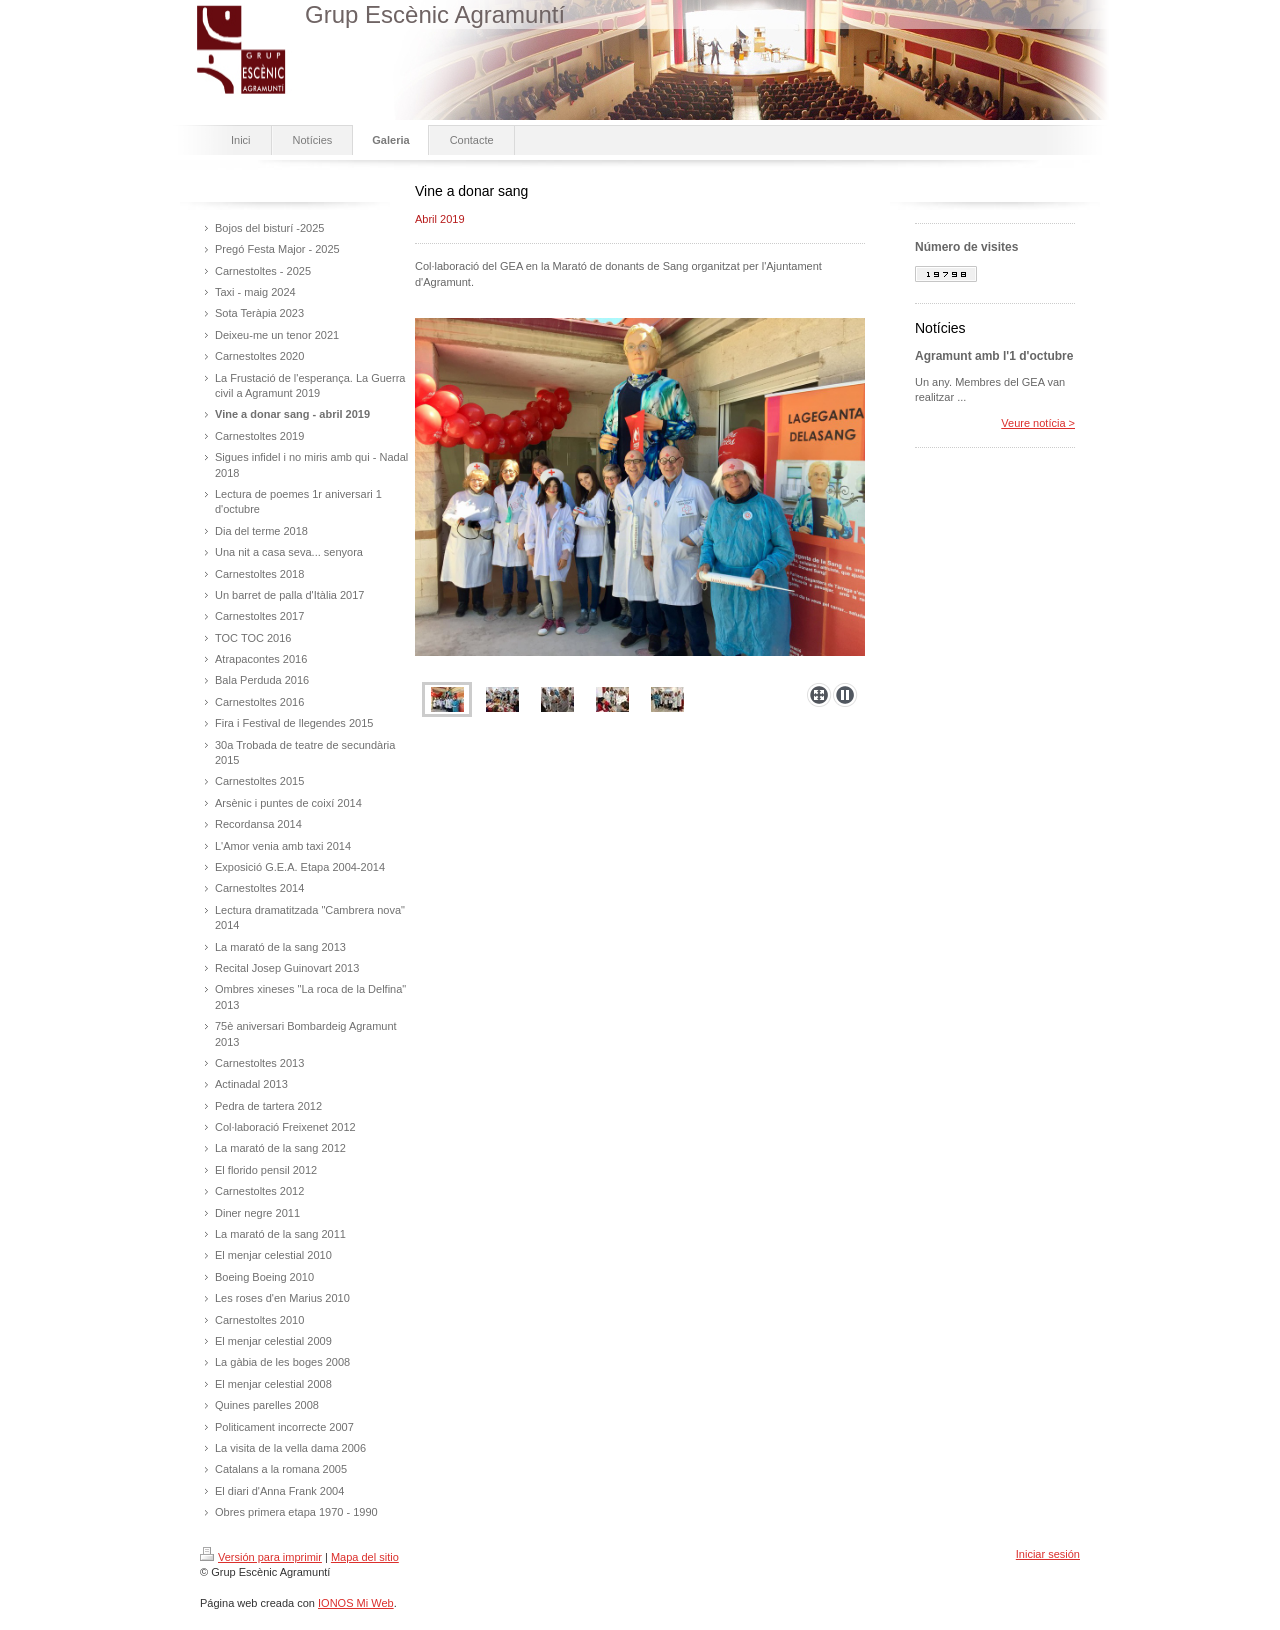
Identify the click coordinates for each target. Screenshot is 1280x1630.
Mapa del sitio (365, 1557)
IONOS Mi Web (356, 1603)
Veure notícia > (1038, 423)
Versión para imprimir (261, 1557)
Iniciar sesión (1048, 1554)
